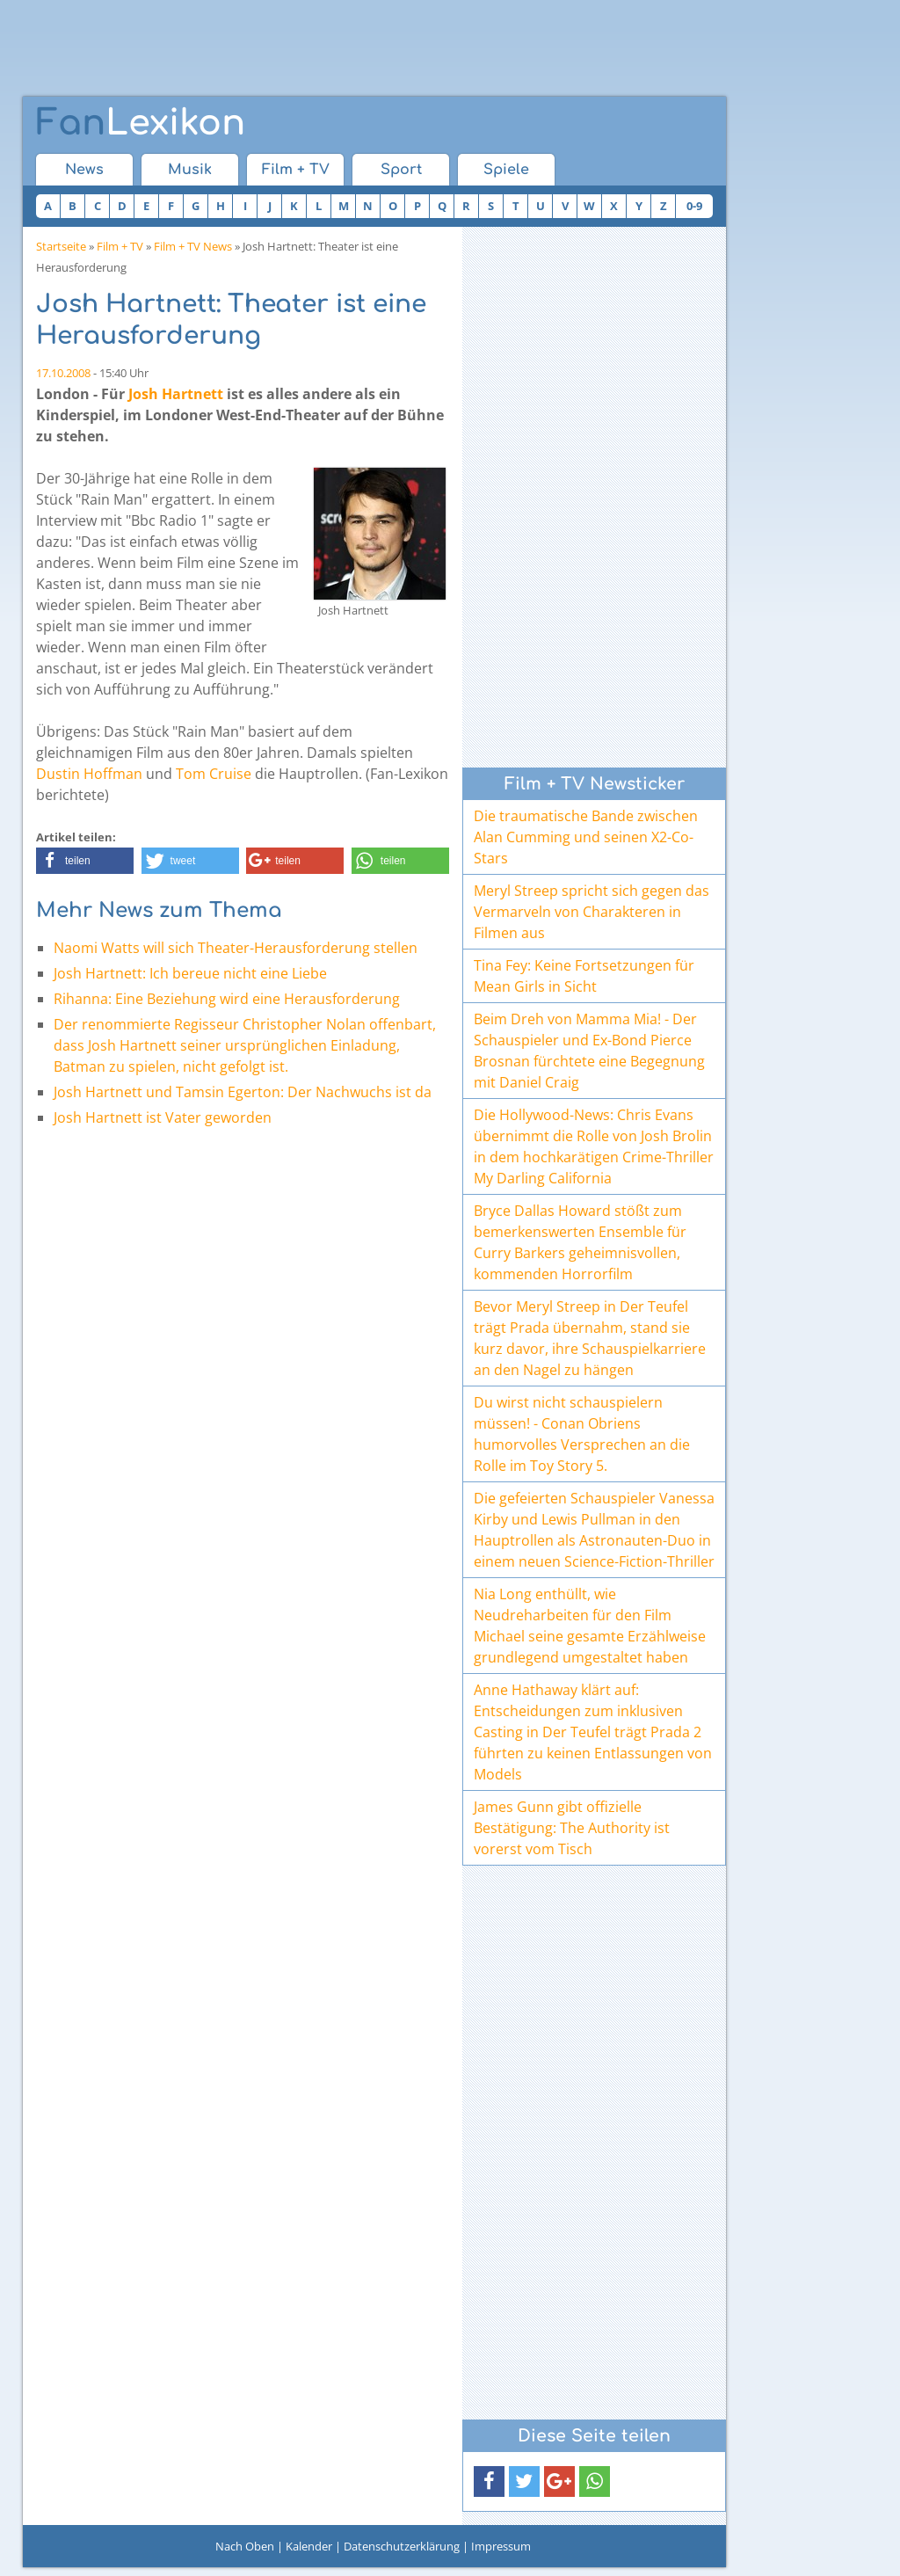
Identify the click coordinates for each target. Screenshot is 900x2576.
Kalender (309, 2546)
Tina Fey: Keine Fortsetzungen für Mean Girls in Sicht (584, 976)
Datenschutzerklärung (402, 2546)
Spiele (506, 170)
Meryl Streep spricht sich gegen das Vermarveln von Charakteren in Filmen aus (591, 911)
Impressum (501, 2546)
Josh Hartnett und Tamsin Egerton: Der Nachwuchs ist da (243, 1092)
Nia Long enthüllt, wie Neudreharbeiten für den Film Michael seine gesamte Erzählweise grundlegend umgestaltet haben (590, 1625)
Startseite (61, 246)
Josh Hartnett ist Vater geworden (163, 1117)
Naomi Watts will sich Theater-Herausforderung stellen (235, 947)
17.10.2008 (63, 373)
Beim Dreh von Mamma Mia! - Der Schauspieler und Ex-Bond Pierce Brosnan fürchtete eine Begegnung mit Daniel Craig (589, 1050)
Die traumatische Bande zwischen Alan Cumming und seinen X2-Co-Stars (586, 837)
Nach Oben (244, 2546)
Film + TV (296, 170)
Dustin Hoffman (89, 773)
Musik (190, 170)
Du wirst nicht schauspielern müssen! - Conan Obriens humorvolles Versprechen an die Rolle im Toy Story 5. (582, 1434)
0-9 (694, 206)
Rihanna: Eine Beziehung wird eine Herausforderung (227, 998)
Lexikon (140, 123)
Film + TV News (193, 246)
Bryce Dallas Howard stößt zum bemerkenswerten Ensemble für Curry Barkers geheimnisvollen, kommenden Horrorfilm (580, 1242)
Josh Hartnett (175, 394)
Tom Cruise (213, 773)
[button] (85, 861)
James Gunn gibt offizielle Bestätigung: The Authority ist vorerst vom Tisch (572, 1828)
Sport (401, 170)
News (84, 170)
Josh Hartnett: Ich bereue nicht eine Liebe (190, 973)
